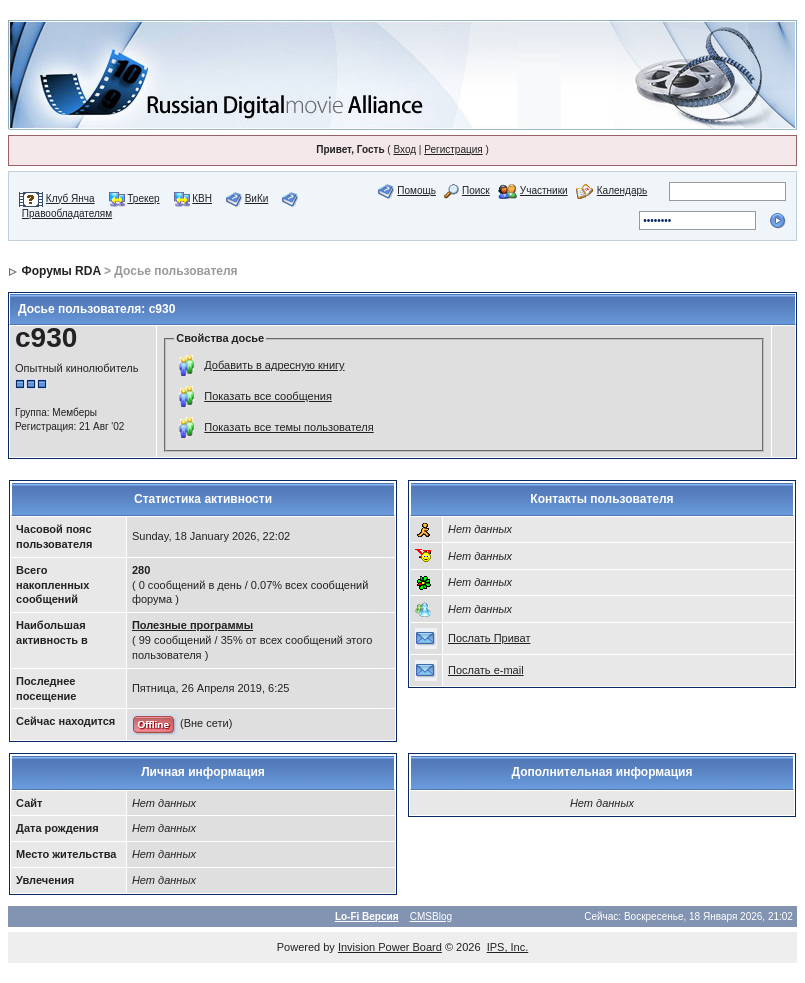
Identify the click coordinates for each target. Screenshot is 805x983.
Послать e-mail (486, 670)
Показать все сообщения (268, 396)
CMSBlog (431, 916)
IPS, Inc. (508, 947)
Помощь (416, 190)
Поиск (476, 190)
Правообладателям (67, 213)
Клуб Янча (70, 198)
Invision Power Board (390, 947)
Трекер (143, 198)
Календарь (622, 190)
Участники (544, 190)
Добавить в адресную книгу (274, 365)
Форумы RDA (60, 271)
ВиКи (257, 198)
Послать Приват (489, 638)
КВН (202, 198)
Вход (404, 149)
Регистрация (453, 149)
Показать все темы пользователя (288, 427)
